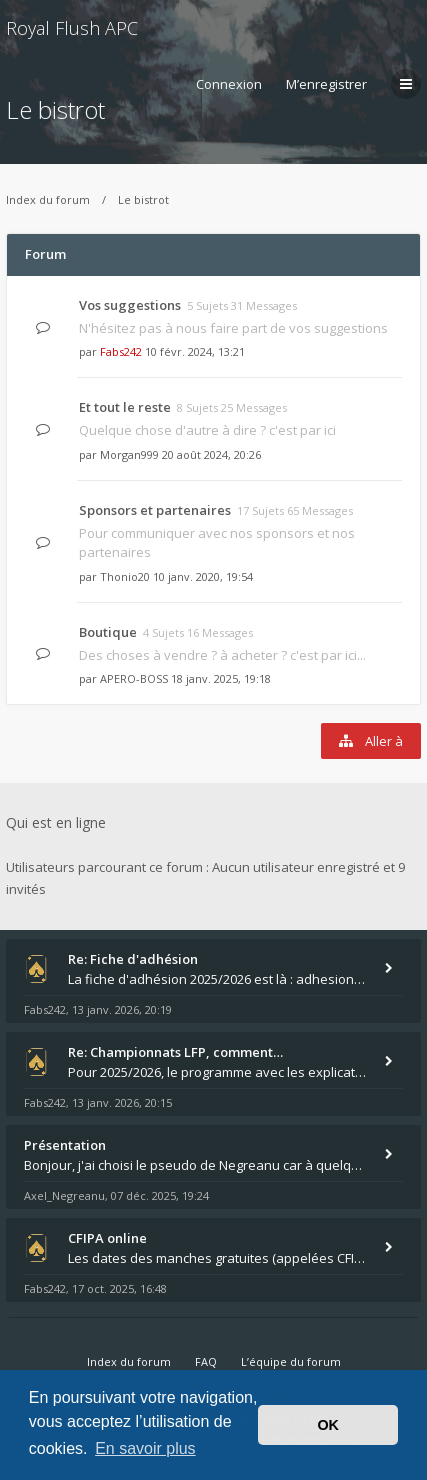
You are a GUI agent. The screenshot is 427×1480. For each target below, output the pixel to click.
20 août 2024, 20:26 (211, 454)
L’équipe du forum (291, 1361)
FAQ (206, 1361)
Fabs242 (121, 351)
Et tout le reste (125, 407)
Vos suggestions (130, 305)
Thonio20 (125, 576)
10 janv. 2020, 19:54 (203, 576)
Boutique (108, 632)
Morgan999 (129, 454)
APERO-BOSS (134, 678)
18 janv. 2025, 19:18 (221, 678)
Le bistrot (143, 199)
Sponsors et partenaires (155, 510)
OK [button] (328, 1425)
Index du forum (48, 199)
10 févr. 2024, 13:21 (195, 351)
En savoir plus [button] (145, 1448)
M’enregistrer (326, 84)
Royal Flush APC (72, 28)
